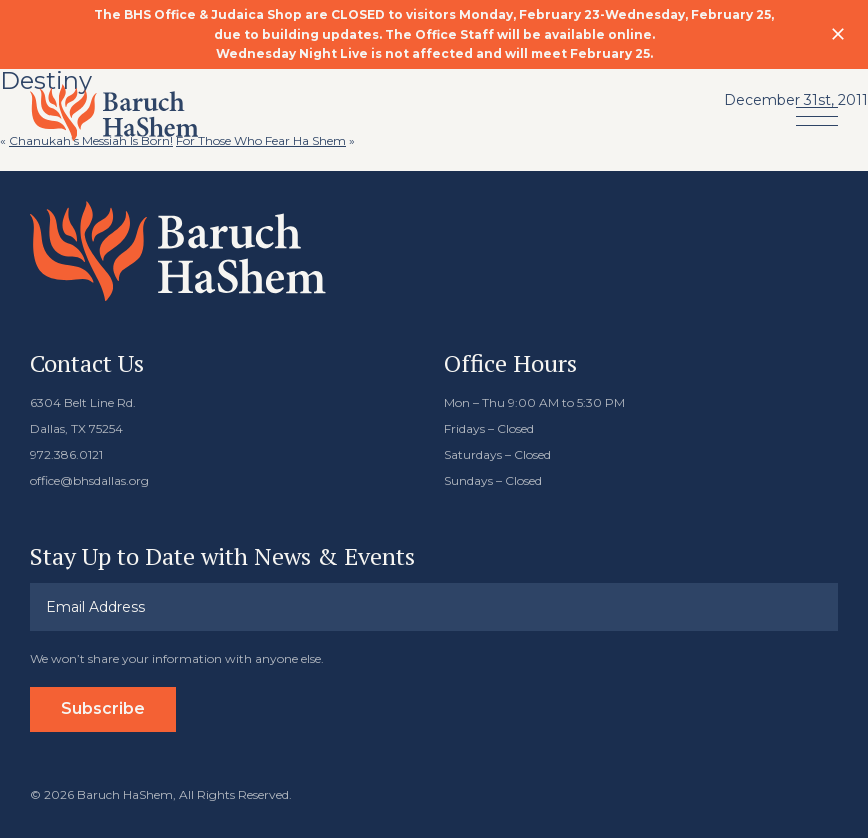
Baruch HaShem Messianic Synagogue (114, 112)
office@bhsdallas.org (89, 480)
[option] (434, 34)
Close (838, 34)
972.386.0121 (66, 454)
